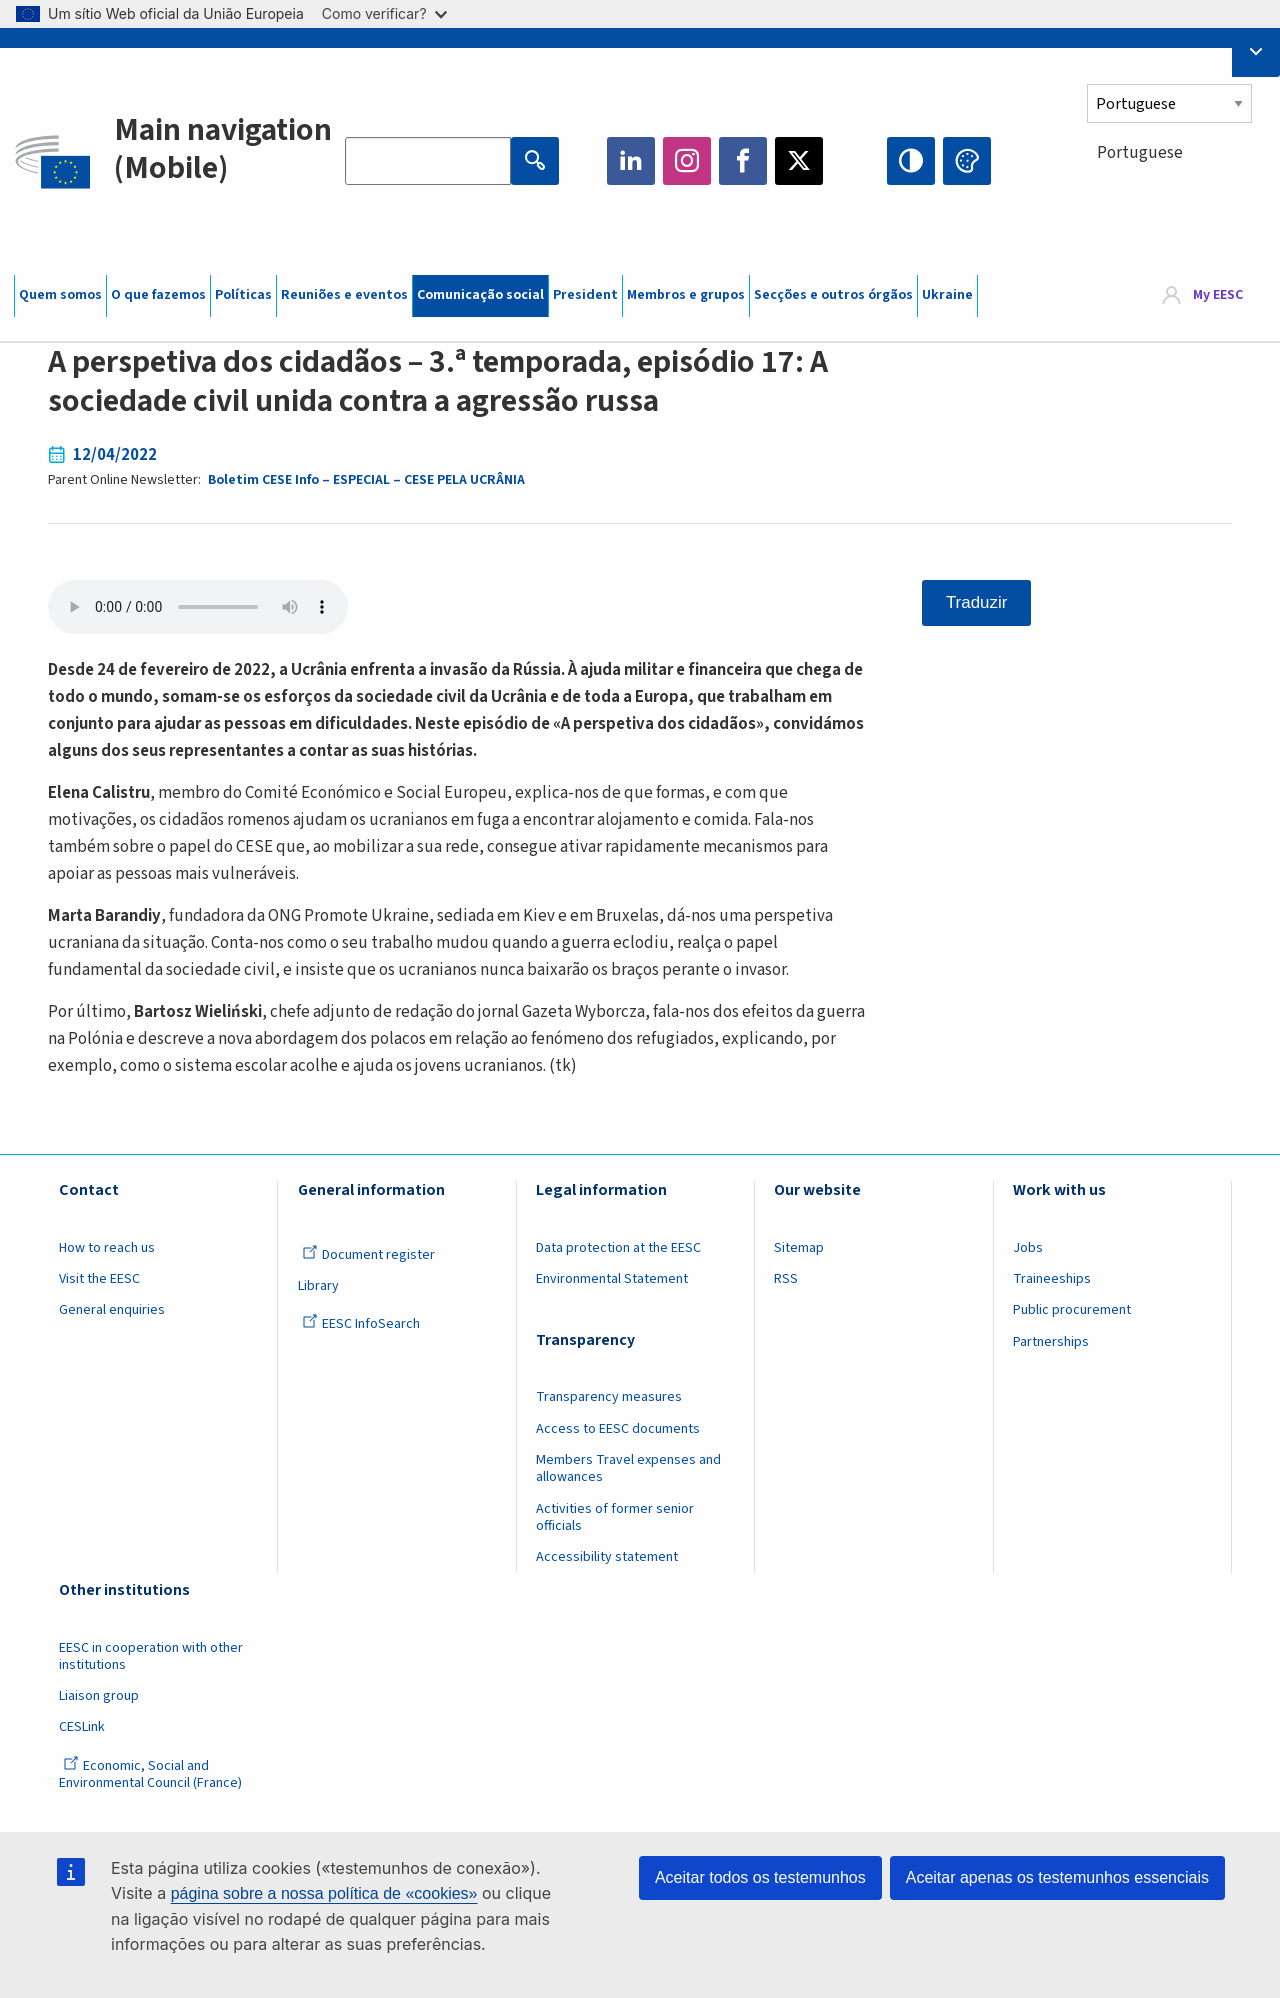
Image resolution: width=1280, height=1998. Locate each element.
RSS (786, 1279)
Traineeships (1052, 1279)
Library (318, 1286)
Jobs (1028, 1248)
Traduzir (977, 602)
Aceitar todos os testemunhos (760, 1877)
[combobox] (1176, 189)
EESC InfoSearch (361, 1324)
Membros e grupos (686, 295)
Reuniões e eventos (344, 295)
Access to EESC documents (618, 1429)
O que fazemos (158, 295)
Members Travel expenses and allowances (628, 1468)
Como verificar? (384, 13)
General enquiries (112, 1310)
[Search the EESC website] (428, 161)
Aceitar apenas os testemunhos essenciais (1057, 1877)
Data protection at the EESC (618, 1248)
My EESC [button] (1218, 295)
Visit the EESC (99, 1279)
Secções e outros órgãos (833, 295)
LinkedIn (631, 161)
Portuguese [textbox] (1140, 153)
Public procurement (1072, 1310)
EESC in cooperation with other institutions (151, 1656)
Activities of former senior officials (615, 1517)
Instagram (687, 161)
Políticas (243, 295)
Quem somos (60, 295)
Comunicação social (480, 295)
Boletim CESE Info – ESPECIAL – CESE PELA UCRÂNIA (366, 480)
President (585, 295)
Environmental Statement (612, 1279)
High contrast (911, 161)
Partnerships (1051, 1342)
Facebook (743, 161)
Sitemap (799, 1248)
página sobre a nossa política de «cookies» (324, 1893)
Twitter (799, 161)
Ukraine (947, 295)
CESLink (82, 1727)
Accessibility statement (607, 1557)
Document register (368, 1255)
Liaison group (99, 1696)
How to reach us (107, 1248)
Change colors (967, 161)
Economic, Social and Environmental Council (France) (152, 1774)
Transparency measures (609, 1397)
